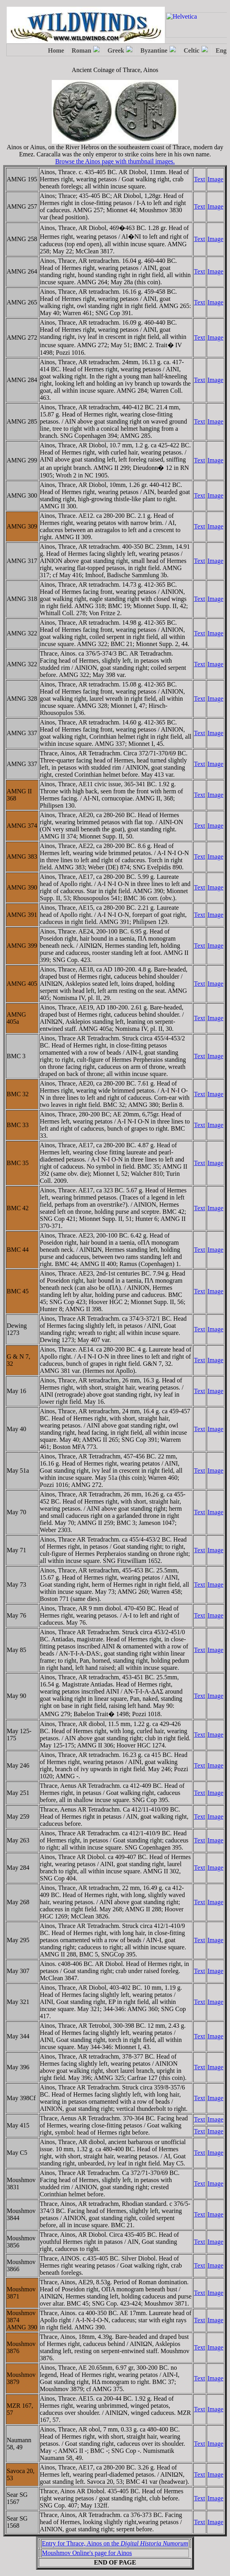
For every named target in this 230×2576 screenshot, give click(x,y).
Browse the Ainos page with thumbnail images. (115, 161)
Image (215, 179)
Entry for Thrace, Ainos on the (115, 2543)
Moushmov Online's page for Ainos (87, 2552)
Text (199, 179)
